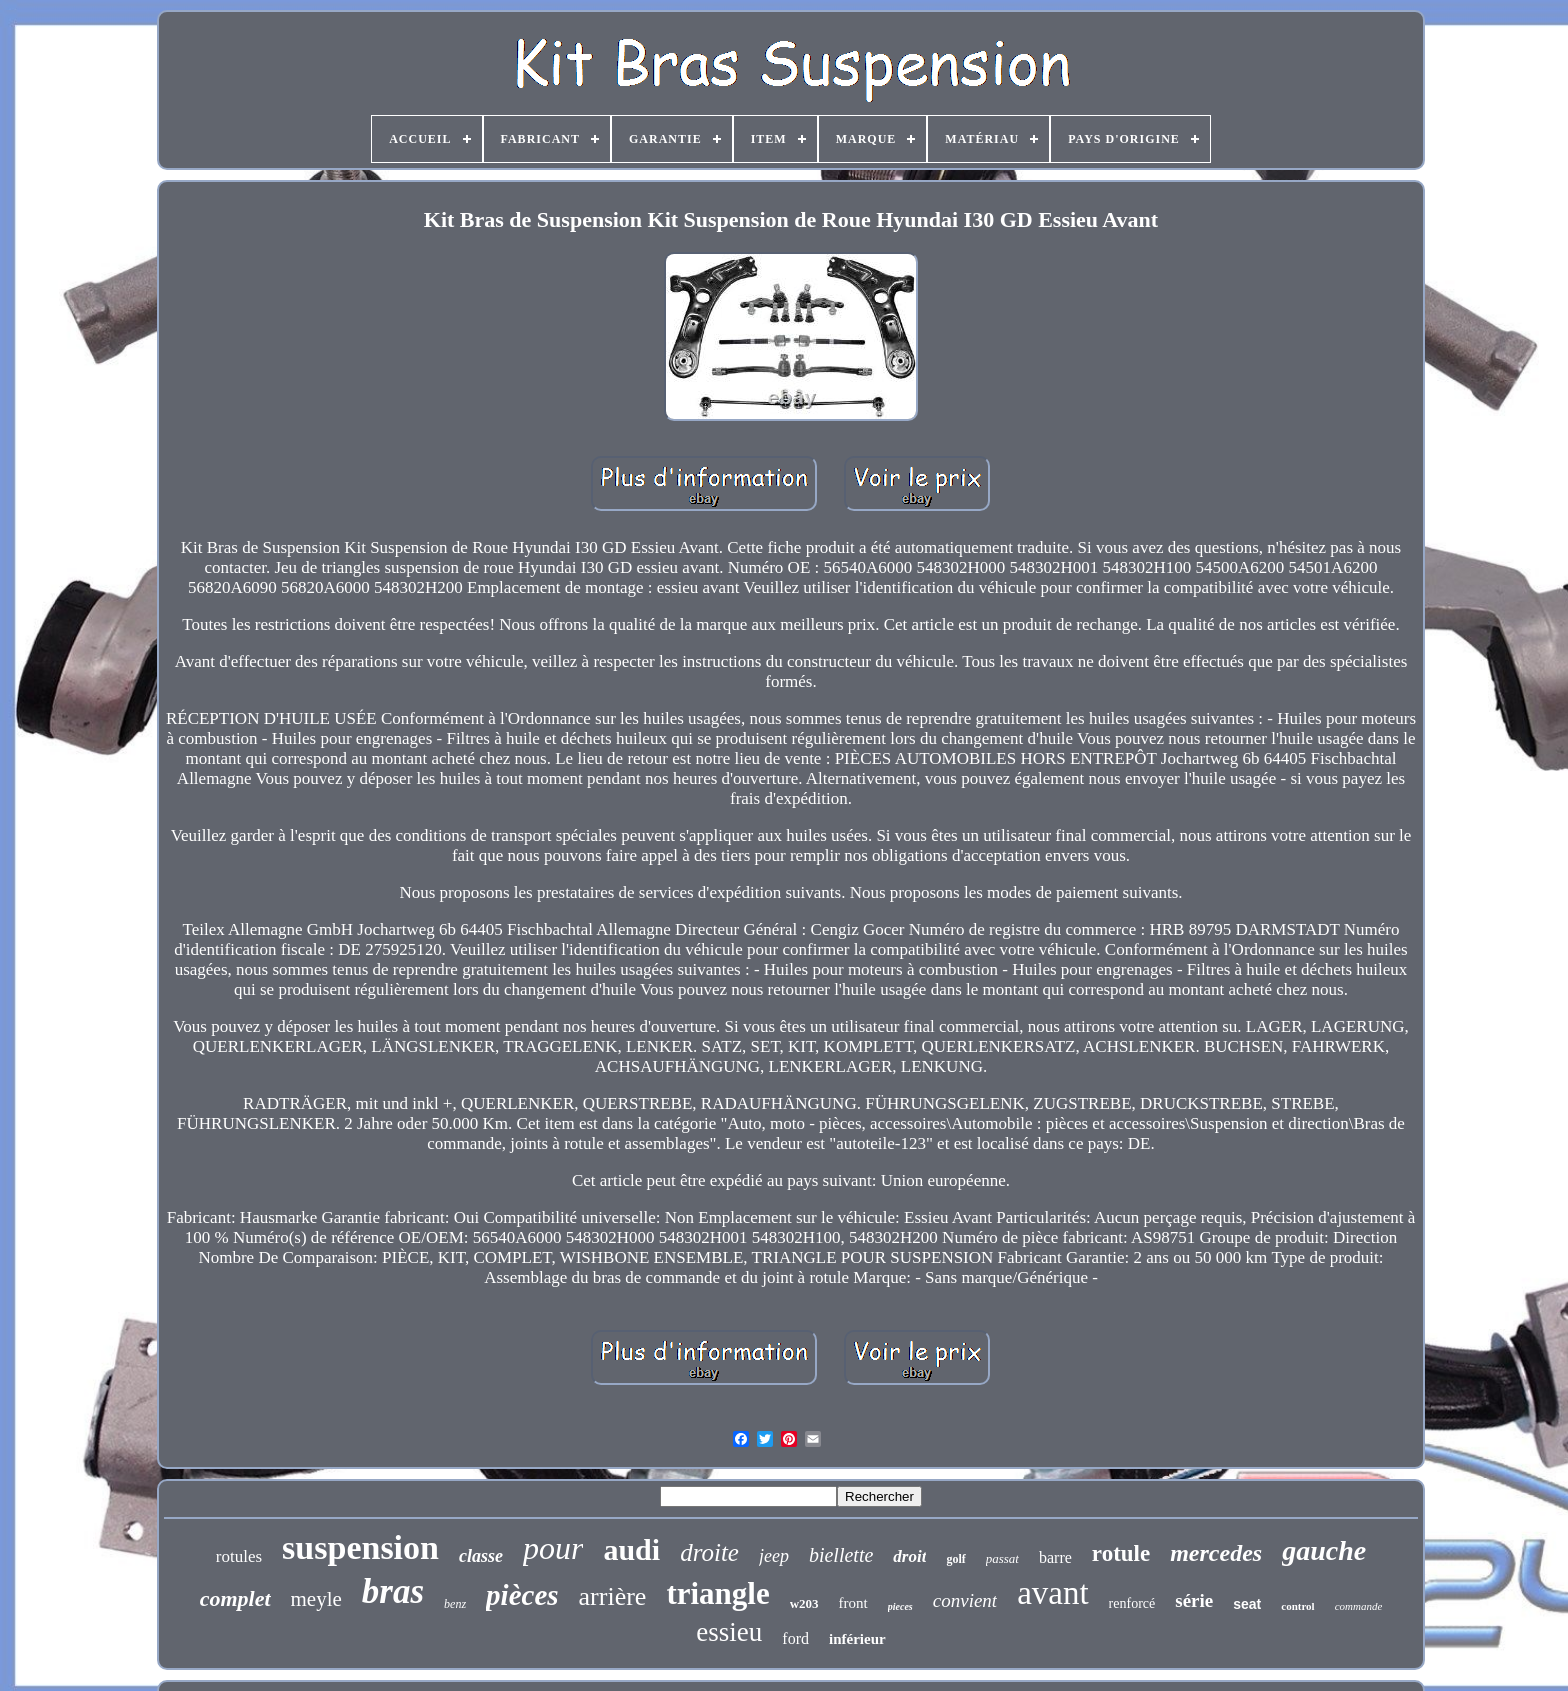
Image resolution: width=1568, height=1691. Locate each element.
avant (1052, 1593)
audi (631, 1549)
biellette (841, 1555)
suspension (360, 1547)
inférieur (857, 1639)
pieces (900, 1606)
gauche (1324, 1550)
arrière (613, 1596)
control (1297, 1606)
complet (235, 1598)
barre (1055, 1557)
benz (455, 1604)
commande (1359, 1606)
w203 (804, 1603)
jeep (774, 1556)
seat (1247, 1604)
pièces (522, 1595)
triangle (717, 1593)
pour (553, 1548)
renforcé (1132, 1603)
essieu (729, 1632)
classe (481, 1556)
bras (393, 1591)
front (853, 1603)
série (1194, 1600)
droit (909, 1556)
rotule (1121, 1553)
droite (709, 1552)
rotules (239, 1556)
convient (965, 1600)
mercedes (1216, 1553)
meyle (316, 1599)
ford (795, 1638)
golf (955, 1559)
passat (1002, 1558)
